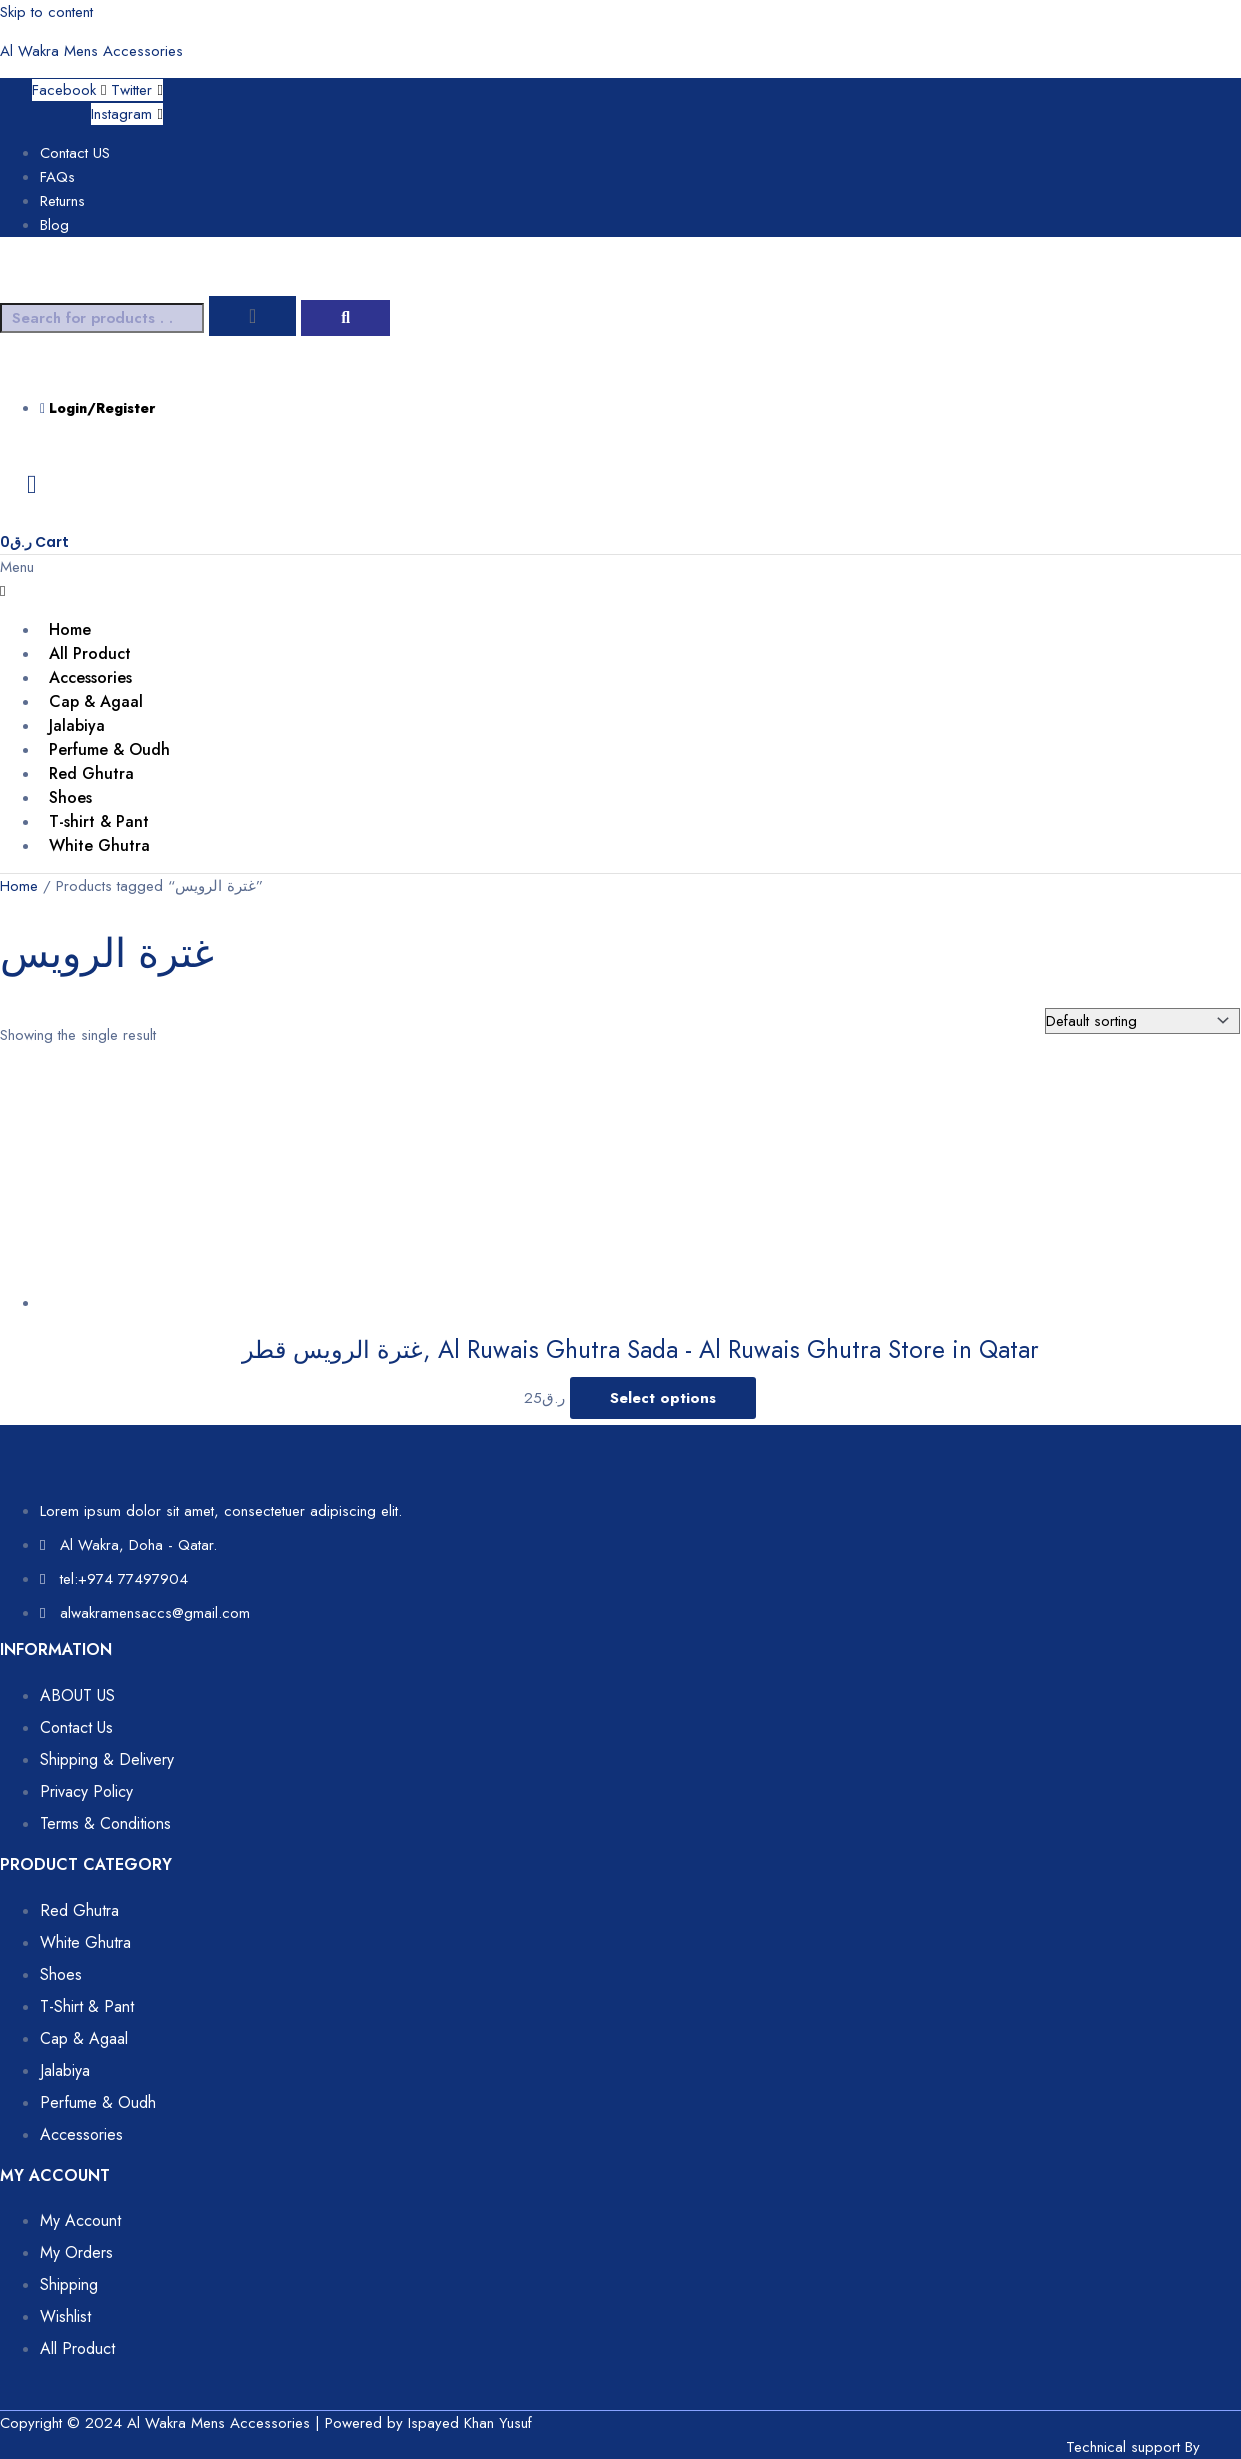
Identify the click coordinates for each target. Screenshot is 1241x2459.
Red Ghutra (91, 773)
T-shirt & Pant (99, 821)
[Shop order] (1142, 1021)
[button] (600, 579)
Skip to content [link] (46, 12)
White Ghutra (99, 845)
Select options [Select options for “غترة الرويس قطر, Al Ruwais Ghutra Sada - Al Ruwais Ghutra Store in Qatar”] (663, 1398)
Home (70, 629)
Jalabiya (77, 725)
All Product (90, 653)
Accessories (90, 677)
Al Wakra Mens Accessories (91, 51)
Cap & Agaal (96, 701)
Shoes (70, 797)
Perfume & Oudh (109, 749)
